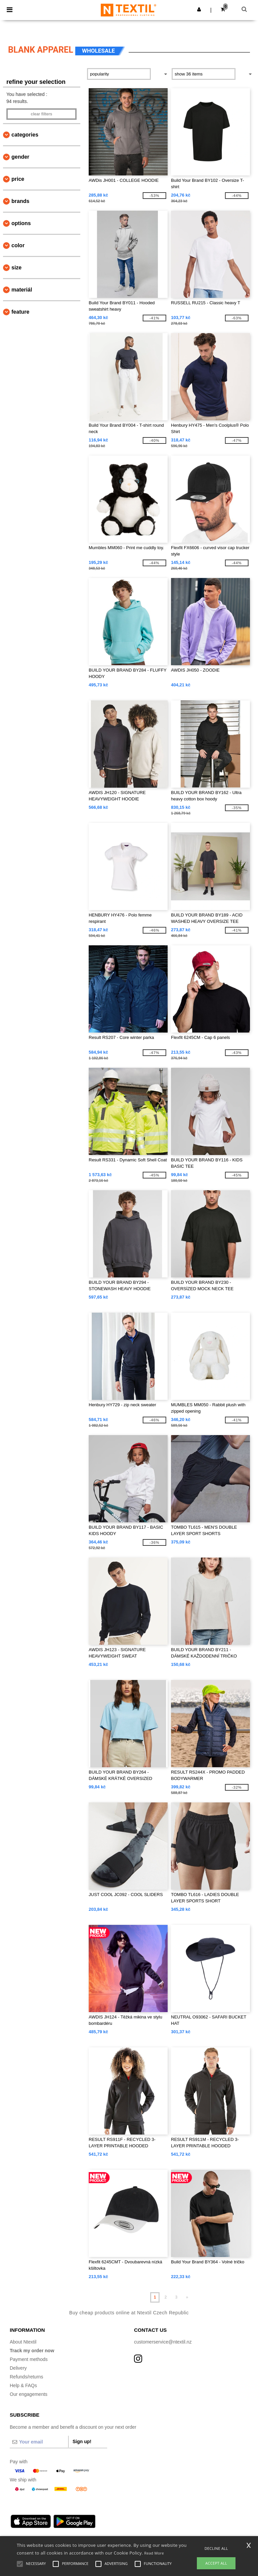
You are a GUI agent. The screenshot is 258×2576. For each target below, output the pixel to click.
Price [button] (17, 179)
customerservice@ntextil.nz (162, 2342)
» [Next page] (187, 2297)
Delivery (18, 2368)
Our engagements (28, 2394)
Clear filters (41, 114)
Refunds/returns (26, 2376)
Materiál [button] (21, 290)
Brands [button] (20, 201)
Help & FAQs (23, 2385)
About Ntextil (23, 2342)
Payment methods (29, 2359)
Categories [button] (24, 135)
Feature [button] (20, 312)
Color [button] (18, 245)
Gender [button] (20, 157)
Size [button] (16, 267)
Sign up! (82, 2441)
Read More (154, 2553)
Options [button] (21, 223)
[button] (199, 9)
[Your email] (39, 2442)
